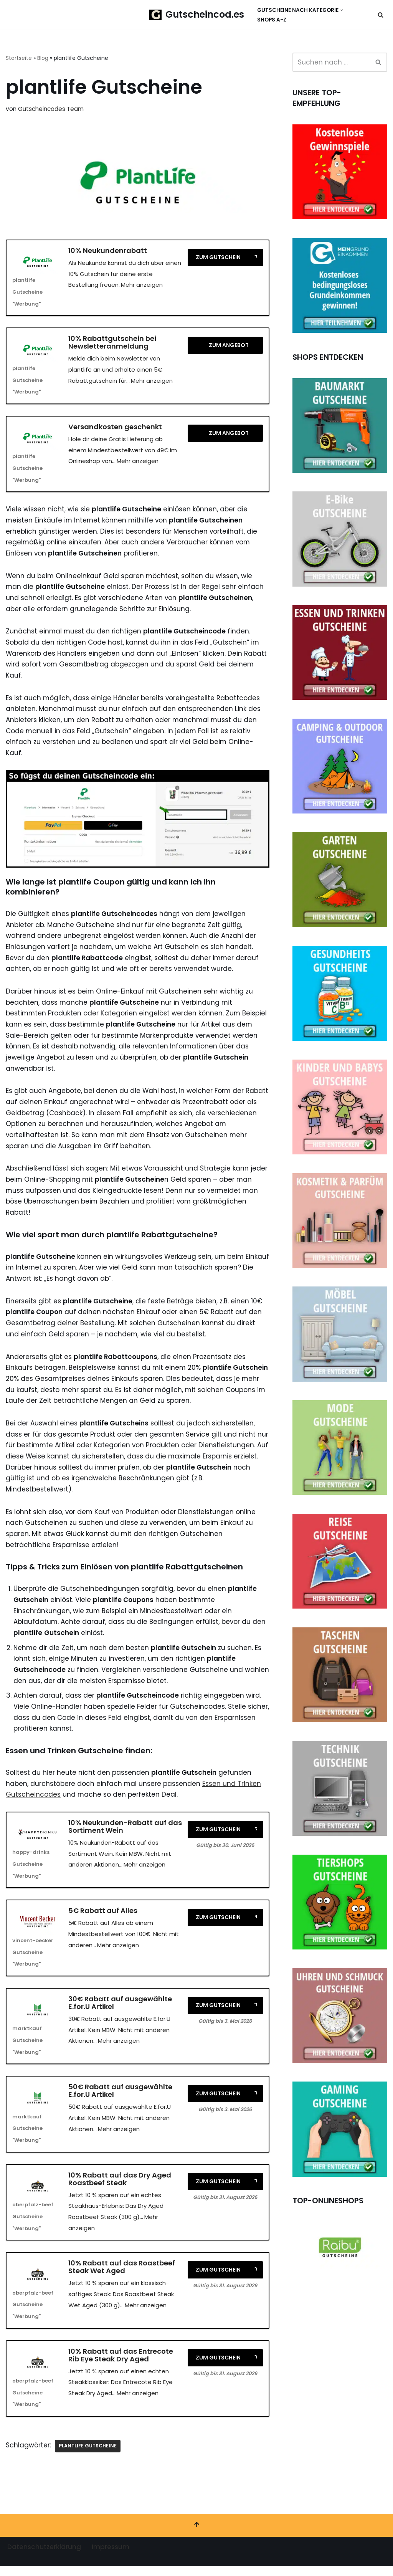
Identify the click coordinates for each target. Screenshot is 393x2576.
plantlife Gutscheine (88, 2455)
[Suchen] (380, 15)
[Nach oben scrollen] (196, 2535)
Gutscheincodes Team (51, 109)
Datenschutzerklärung (44, 2556)
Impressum (110, 2556)
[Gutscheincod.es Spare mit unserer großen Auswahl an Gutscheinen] (196, 15)
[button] (341, 9)
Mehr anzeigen (142, 285)
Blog (42, 58)
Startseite (19, 58)
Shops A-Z (271, 19)
